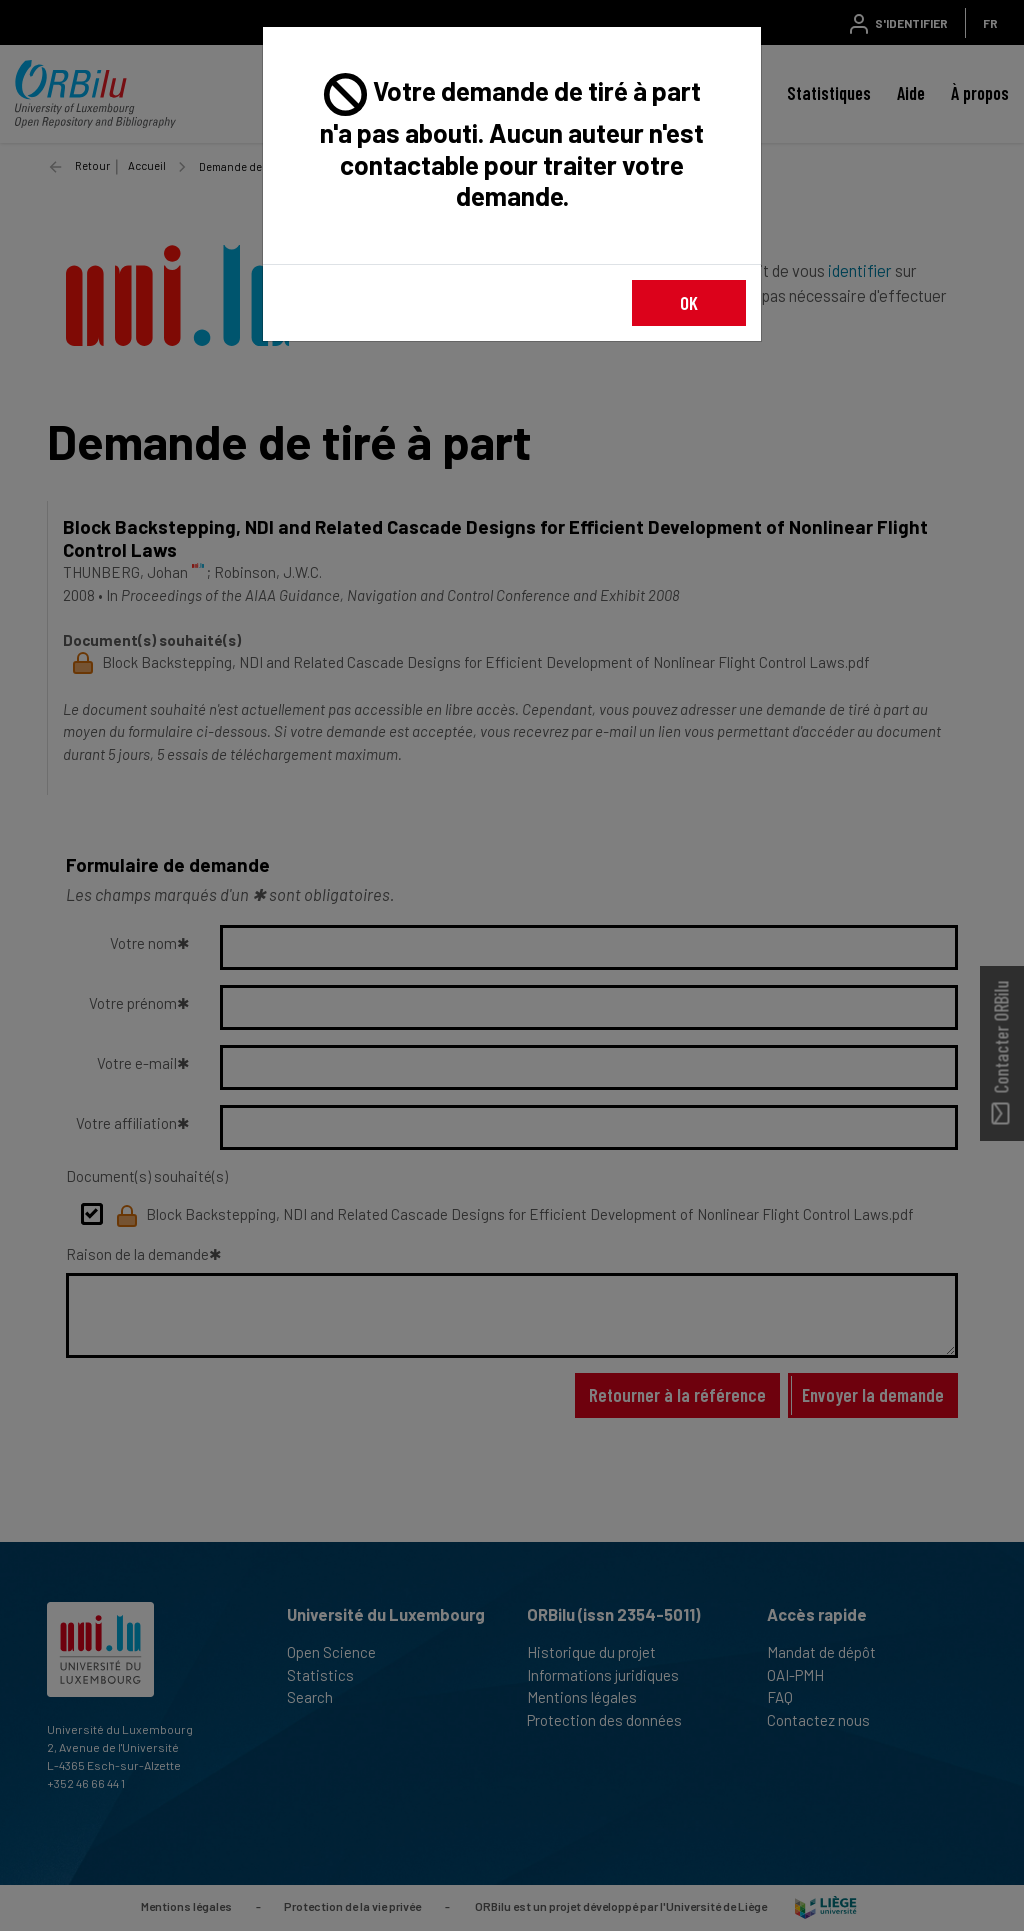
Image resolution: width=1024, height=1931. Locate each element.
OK (689, 302)
